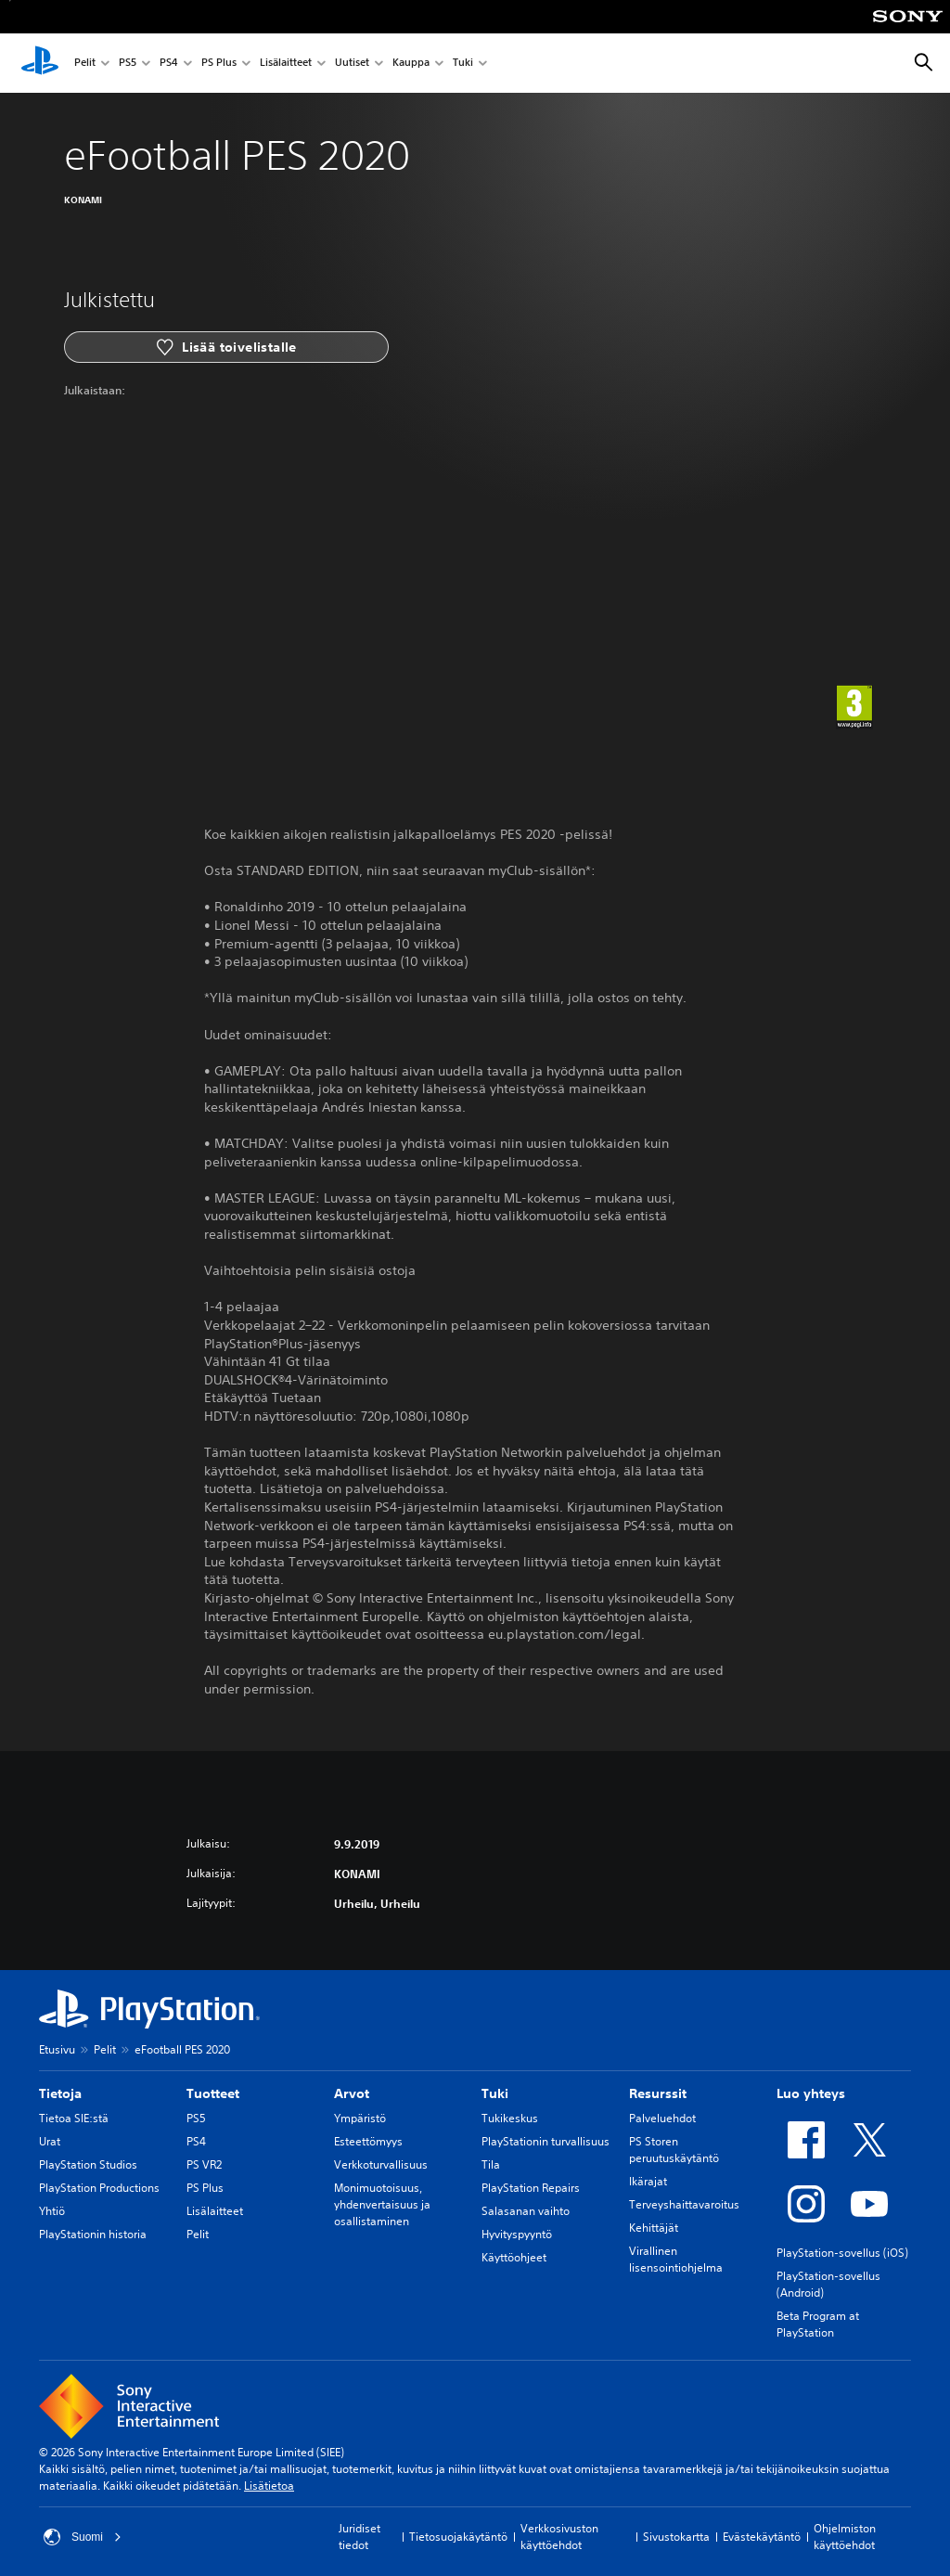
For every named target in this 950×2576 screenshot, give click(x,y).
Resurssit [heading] (658, 2093)
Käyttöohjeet (513, 2257)
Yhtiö (52, 2211)
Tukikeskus (509, 2118)
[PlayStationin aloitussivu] (40, 63)
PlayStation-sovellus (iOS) (842, 2252)
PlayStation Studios (88, 2164)
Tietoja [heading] (60, 2093)
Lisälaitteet (286, 64)
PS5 (127, 64)
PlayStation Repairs (530, 2188)
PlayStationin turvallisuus (545, 2141)
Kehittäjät (653, 2227)
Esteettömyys (368, 2141)
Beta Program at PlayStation (818, 2324)
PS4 (169, 64)
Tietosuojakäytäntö (458, 2536)
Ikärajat (648, 2181)
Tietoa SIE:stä (74, 2118)
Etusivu (57, 2049)
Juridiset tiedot (359, 2536)
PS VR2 (204, 2164)
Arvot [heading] (351, 2093)
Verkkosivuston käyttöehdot (559, 2536)
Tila (490, 2164)
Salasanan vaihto (525, 2211)
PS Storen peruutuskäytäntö (674, 2149)
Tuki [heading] (494, 2093)
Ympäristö (360, 2118)
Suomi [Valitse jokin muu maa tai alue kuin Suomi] (82, 2537)
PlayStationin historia (93, 2234)
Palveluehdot (662, 2118)
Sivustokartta (676, 2536)
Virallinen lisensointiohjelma (676, 2259)
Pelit (85, 64)
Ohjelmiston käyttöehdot (845, 2536)
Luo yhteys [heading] (811, 2093)
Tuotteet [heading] (212, 2093)
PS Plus (219, 64)
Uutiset (352, 64)
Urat (49, 2141)
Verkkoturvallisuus (381, 2164)
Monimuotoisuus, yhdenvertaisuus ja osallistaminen (382, 2204)
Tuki (463, 64)
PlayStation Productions (99, 2188)
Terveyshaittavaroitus (684, 2204)
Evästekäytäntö (762, 2536)
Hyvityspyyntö (516, 2234)
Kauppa (411, 64)
